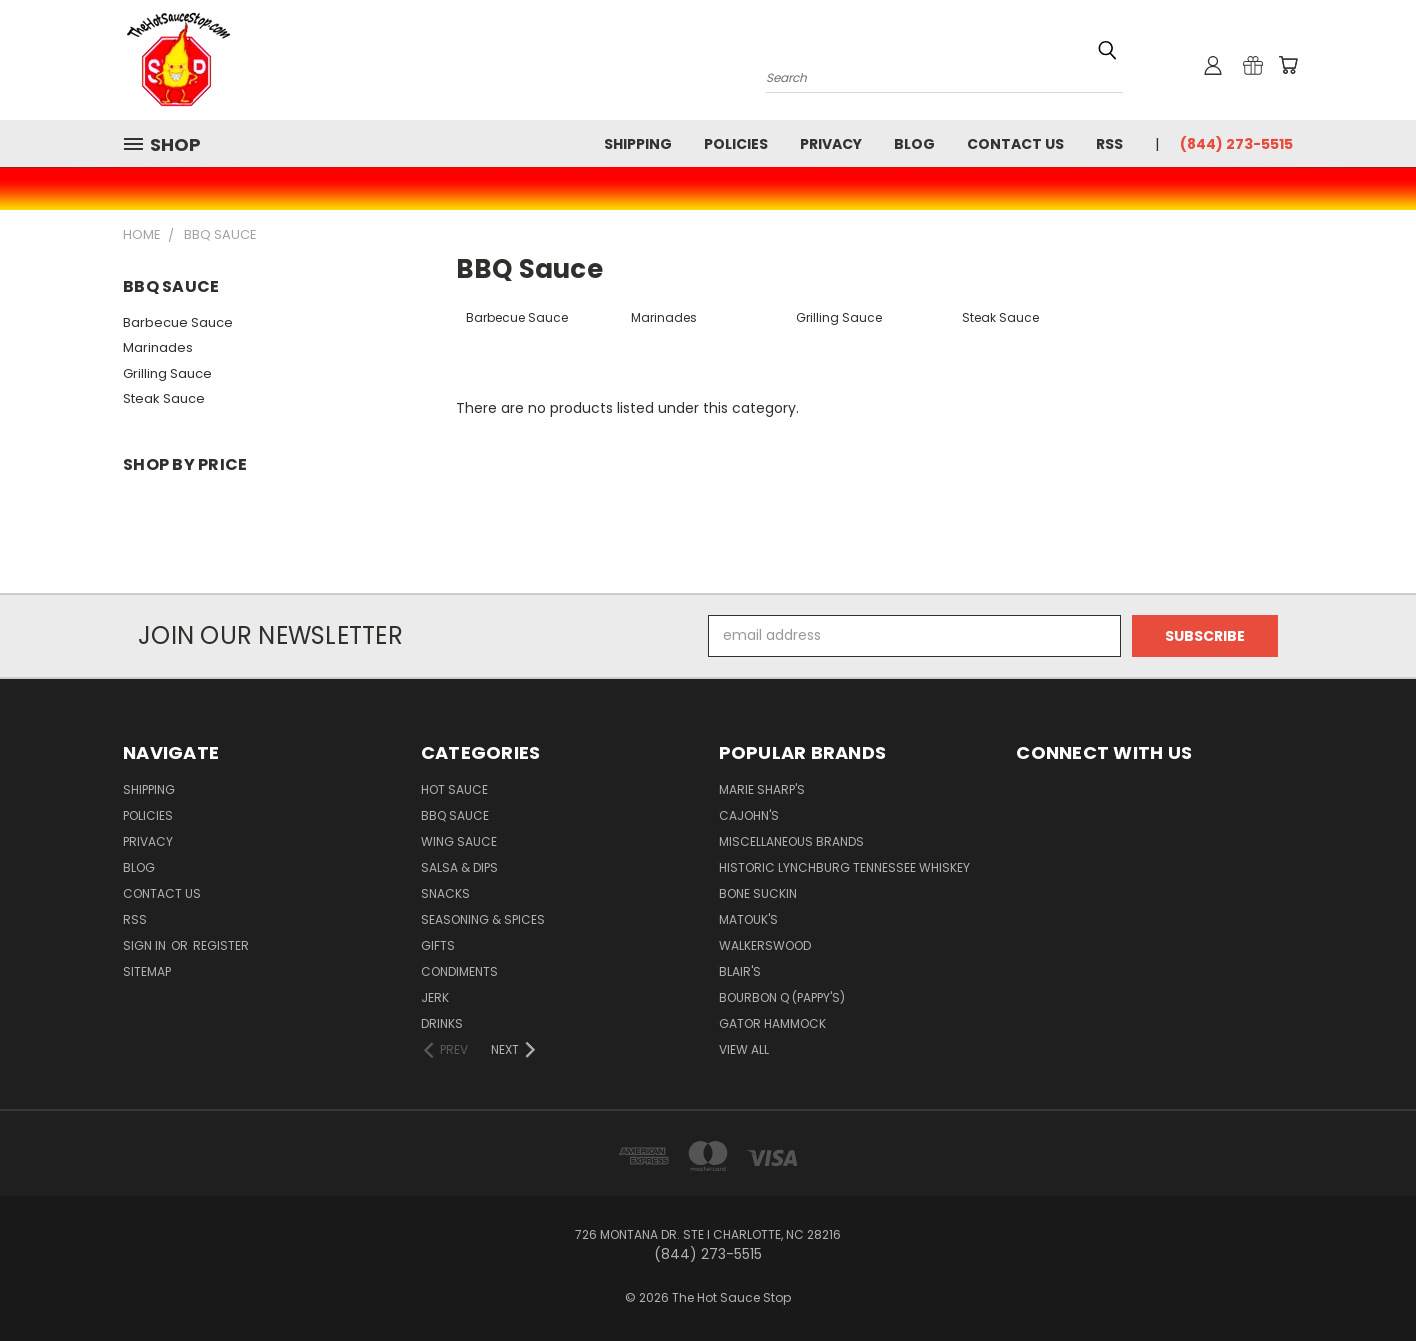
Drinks (442, 1023)
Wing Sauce (459, 841)
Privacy (831, 144)
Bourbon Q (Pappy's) (782, 997)
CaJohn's (749, 815)
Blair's (740, 971)
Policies (736, 144)
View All (744, 1049)
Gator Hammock (772, 1023)
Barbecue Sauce (178, 322)
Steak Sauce (164, 398)
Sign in (146, 945)
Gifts (438, 945)
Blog (914, 144)
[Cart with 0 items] (1288, 65)
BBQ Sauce (455, 815)
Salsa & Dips (459, 867)
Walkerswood (765, 945)
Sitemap (147, 971)
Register (221, 945)
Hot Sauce (454, 789)
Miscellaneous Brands (791, 841)
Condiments (459, 971)
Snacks (445, 893)
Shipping (638, 144)
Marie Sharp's (762, 789)
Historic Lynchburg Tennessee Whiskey (844, 867)
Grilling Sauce (167, 373)
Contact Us (1015, 144)
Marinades (158, 347)
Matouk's (748, 919)
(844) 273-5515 (1236, 144)
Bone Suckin (758, 893)
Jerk (435, 997)
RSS (1109, 144)
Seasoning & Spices (483, 919)
